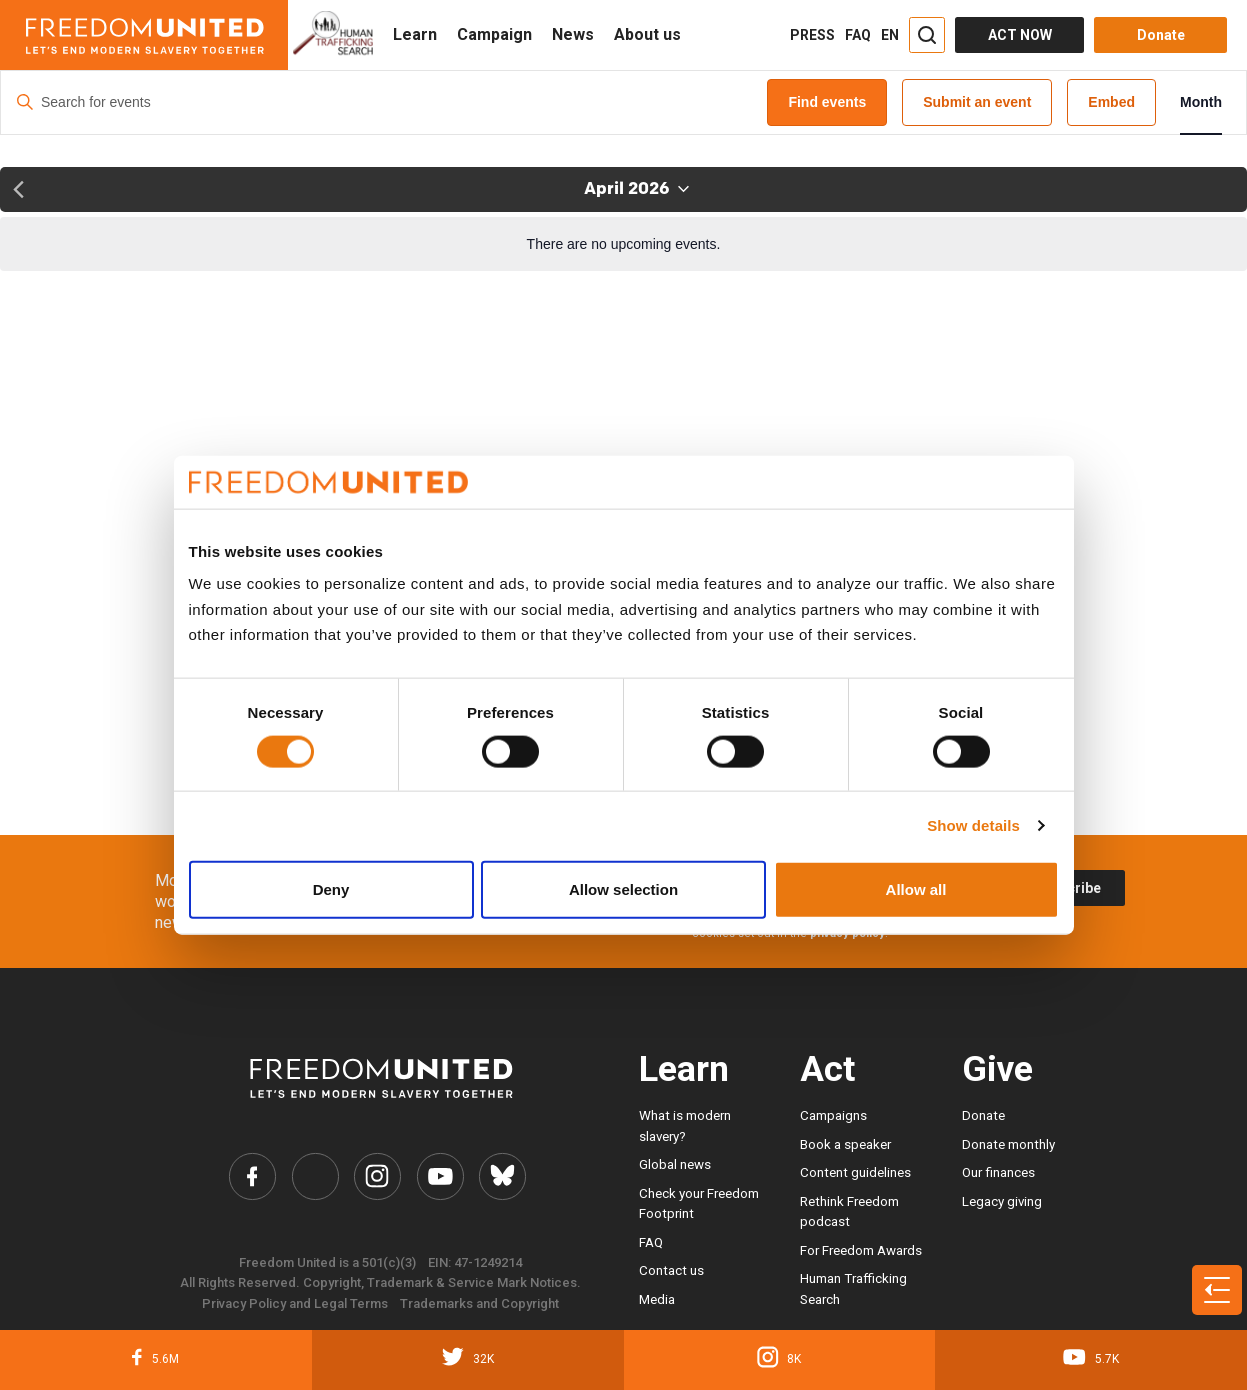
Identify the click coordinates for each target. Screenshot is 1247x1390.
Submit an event (977, 102)
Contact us (671, 1270)
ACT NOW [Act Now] (1020, 35)
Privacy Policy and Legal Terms (295, 1303)
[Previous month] (18, 189)
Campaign (494, 34)
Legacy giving (1002, 1201)
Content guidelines (855, 1172)
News (573, 34)
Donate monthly (1008, 1144)
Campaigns (833, 1115)
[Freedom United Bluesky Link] (502, 1176)
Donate (983, 1115)
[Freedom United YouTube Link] (440, 1176)
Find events (827, 102)
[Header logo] (144, 35)
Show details (973, 825)
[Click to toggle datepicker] (636, 189)
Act (827, 1069)
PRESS (812, 35)
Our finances (998, 1172)
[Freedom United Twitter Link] (315, 1176)
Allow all (916, 888)
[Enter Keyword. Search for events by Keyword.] (384, 102)
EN (890, 35)
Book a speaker (845, 1144)
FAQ (858, 35)
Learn (415, 34)
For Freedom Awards (861, 1250)
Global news (675, 1164)
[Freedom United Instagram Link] (377, 1176)
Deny (331, 888)
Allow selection (623, 888)
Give (997, 1069)
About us (647, 34)
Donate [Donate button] (1161, 35)
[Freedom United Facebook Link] (252, 1176)
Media (657, 1299)
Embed (1111, 102)
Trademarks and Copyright (479, 1303)
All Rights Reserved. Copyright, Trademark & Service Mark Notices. (380, 1282)
